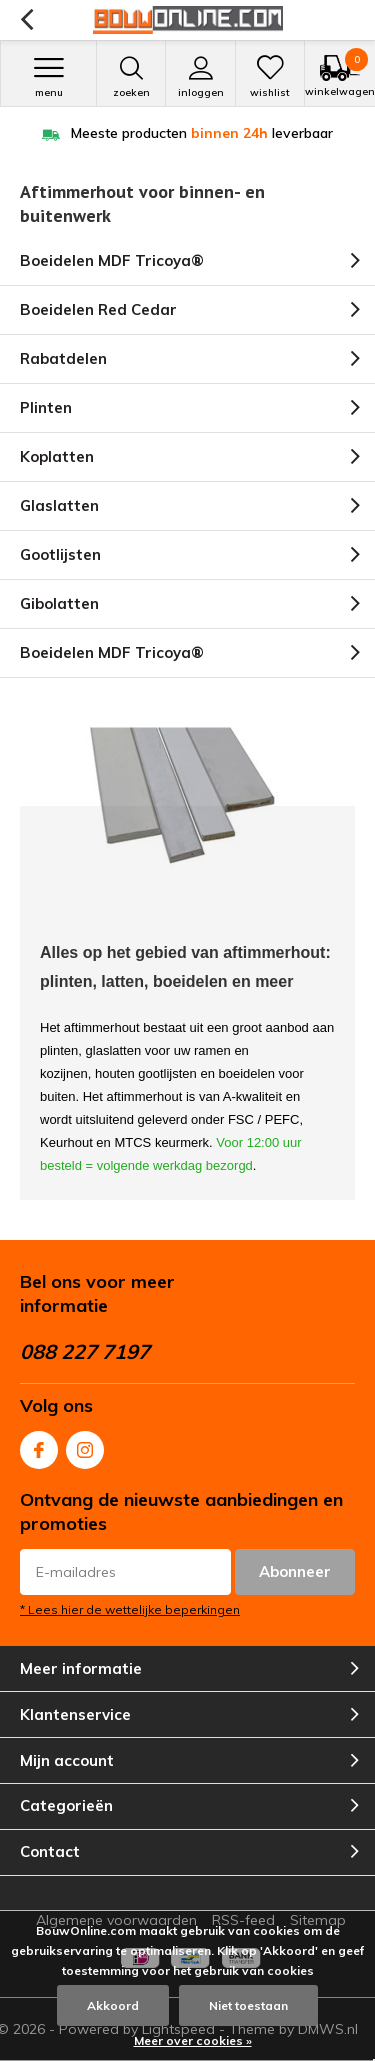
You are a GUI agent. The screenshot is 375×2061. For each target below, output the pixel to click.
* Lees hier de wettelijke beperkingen (130, 1609)
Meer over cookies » (193, 2040)
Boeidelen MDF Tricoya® (112, 260)
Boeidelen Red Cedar (98, 309)
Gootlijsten (60, 554)
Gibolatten (59, 603)
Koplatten (57, 456)
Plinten (46, 407)
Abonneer (295, 1571)
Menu (48, 77)
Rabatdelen (63, 358)
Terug (26, 20)
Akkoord (113, 2005)
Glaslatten (59, 505)
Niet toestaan (248, 2005)
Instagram (85, 1445)
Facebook (39, 1445)
